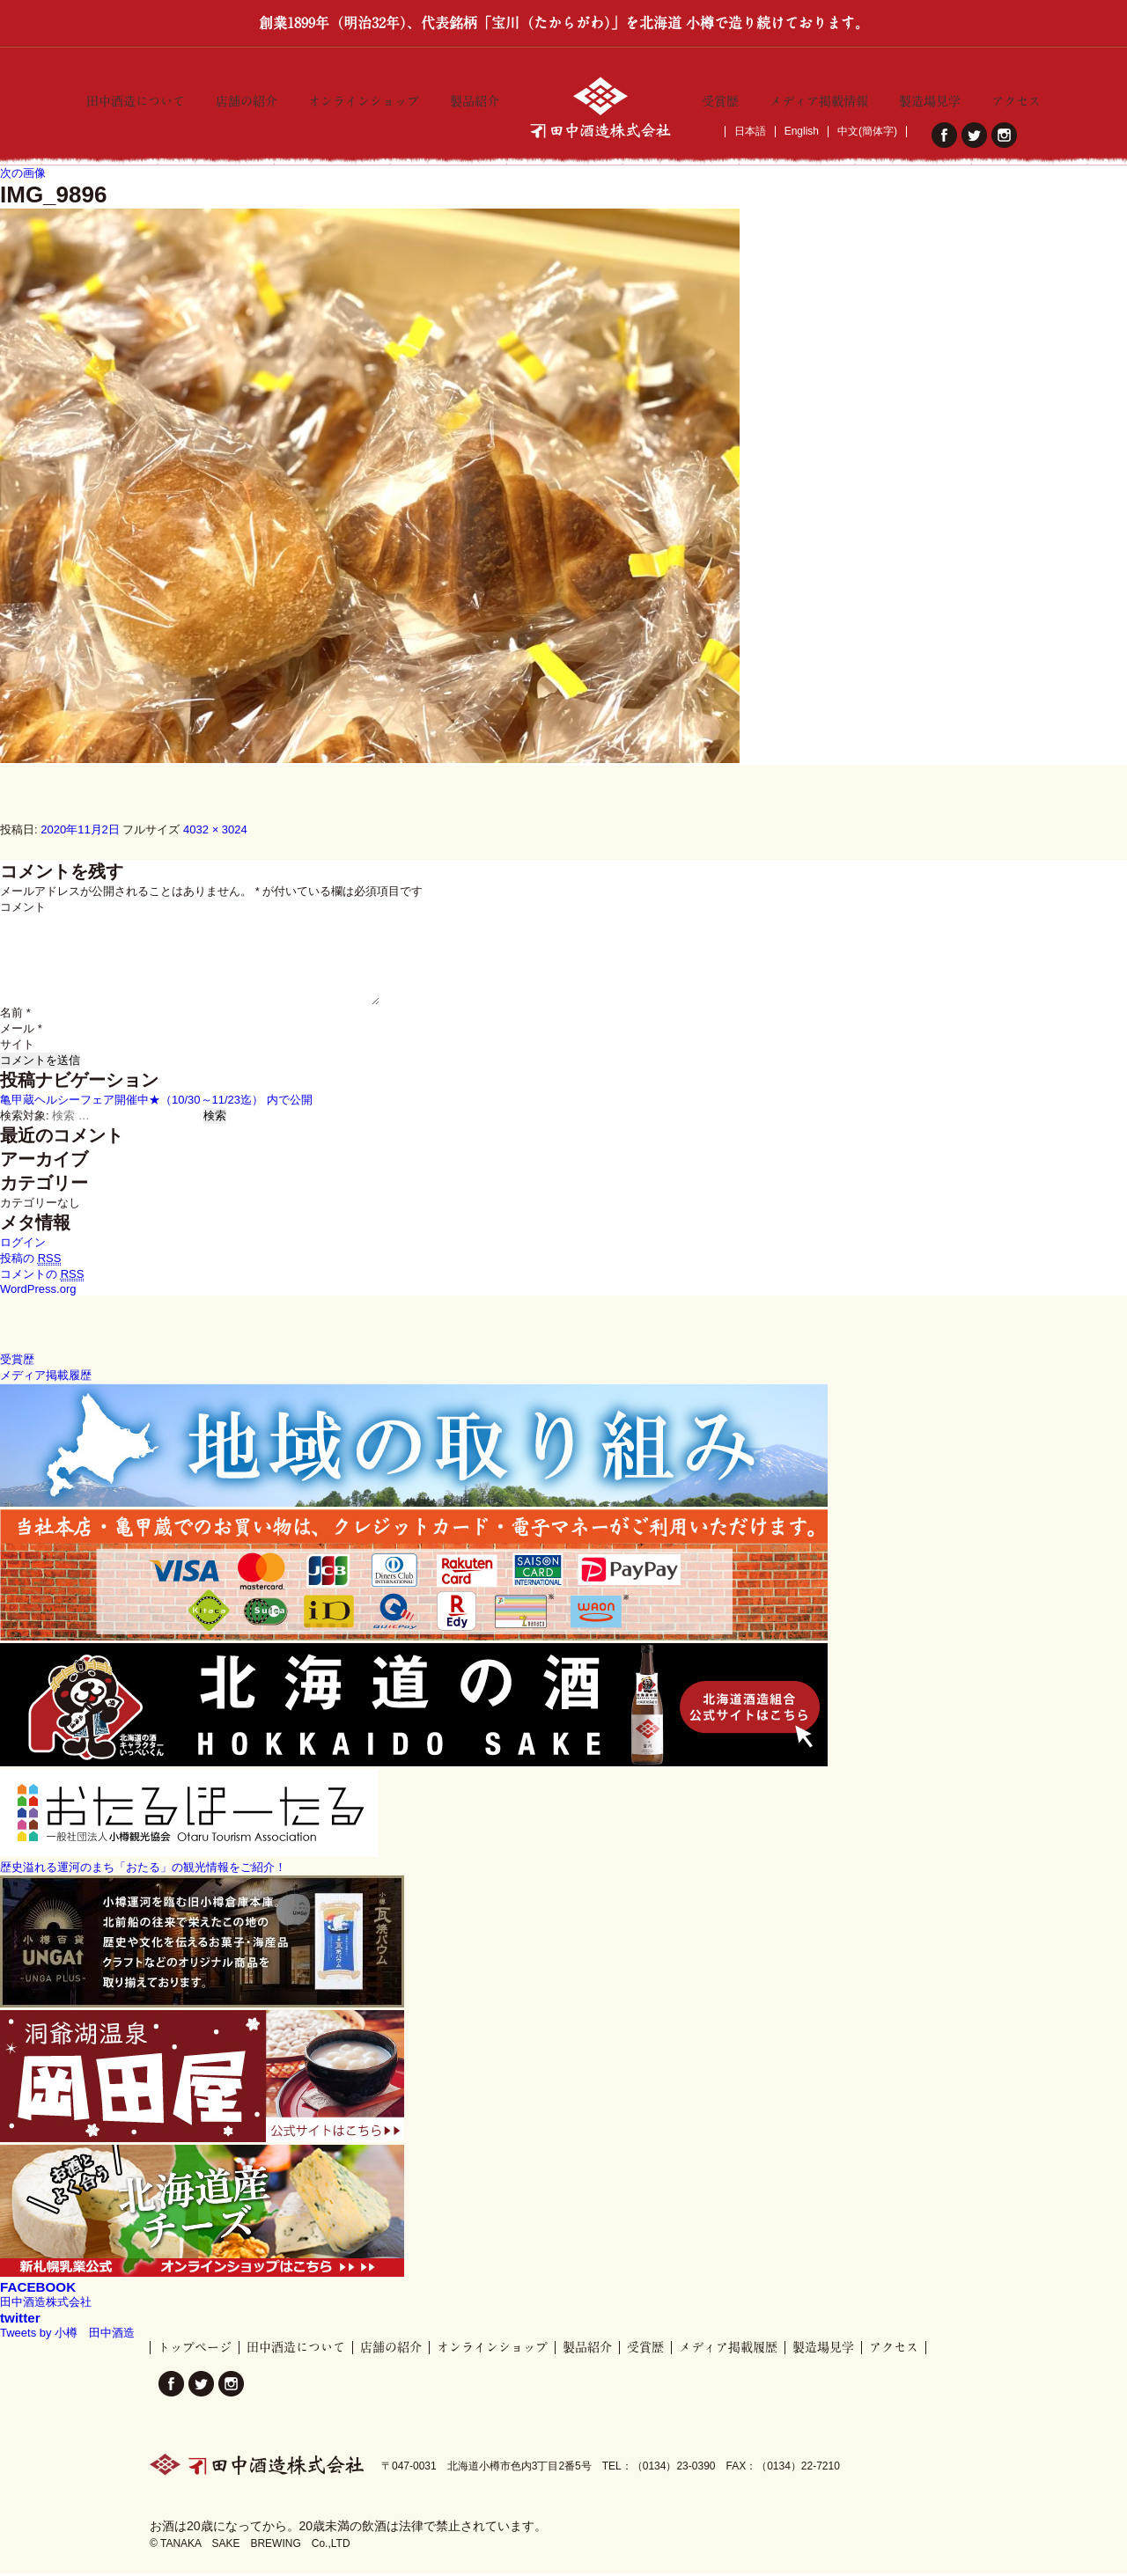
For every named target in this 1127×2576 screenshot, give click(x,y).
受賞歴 (720, 98)
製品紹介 (474, 98)
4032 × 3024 (215, 831)
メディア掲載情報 (819, 98)
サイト (17, 1046)
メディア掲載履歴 (728, 2350)
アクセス (1016, 98)
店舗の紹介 (246, 98)
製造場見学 (930, 98)
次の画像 (23, 174)
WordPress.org (38, 1291)
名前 (15, 1015)
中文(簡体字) (867, 131)
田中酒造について (135, 98)
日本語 (750, 131)
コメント (23, 909)
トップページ (195, 2350)
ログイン (23, 1244)
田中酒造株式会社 (46, 2304)
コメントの (42, 1277)
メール (21, 1031)
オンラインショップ (363, 98)
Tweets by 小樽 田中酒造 (67, 2335)
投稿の (30, 1261)
